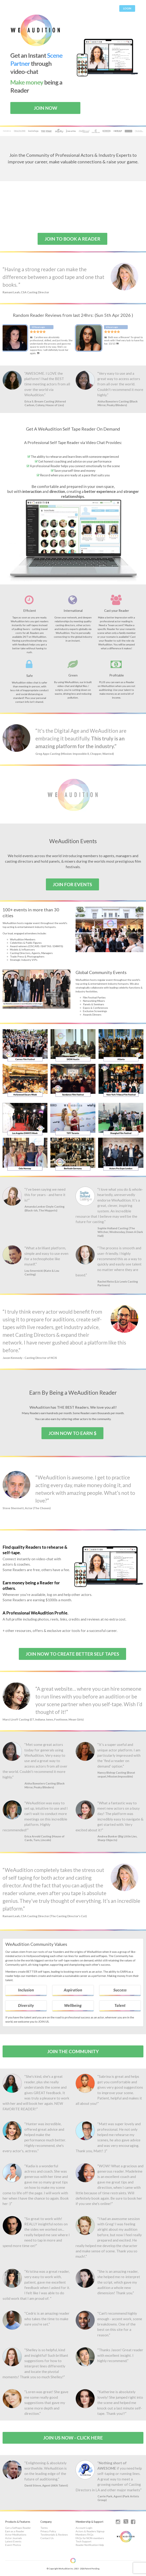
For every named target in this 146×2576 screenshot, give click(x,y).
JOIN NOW (45, 108)
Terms (44, 2527)
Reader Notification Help (90, 2544)
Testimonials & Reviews (54, 2534)
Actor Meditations (15, 2534)
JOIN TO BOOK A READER (72, 238)
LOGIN (127, 8)
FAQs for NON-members (90, 2538)
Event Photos (13, 2544)
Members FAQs (84, 2534)
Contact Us (47, 2538)
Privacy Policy (48, 2531)
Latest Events (13, 2541)
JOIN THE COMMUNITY (73, 2051)
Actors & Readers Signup (90, 2531)
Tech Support (83, 2541)
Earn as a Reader (14, 2531)
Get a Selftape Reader (18, 2527)
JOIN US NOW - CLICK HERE (73, 2437)
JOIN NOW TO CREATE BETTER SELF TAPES (72, 1654)
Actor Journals (13, 2538)
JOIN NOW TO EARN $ (72, 1433)
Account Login (84, 2527)
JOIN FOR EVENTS (72, 884)
